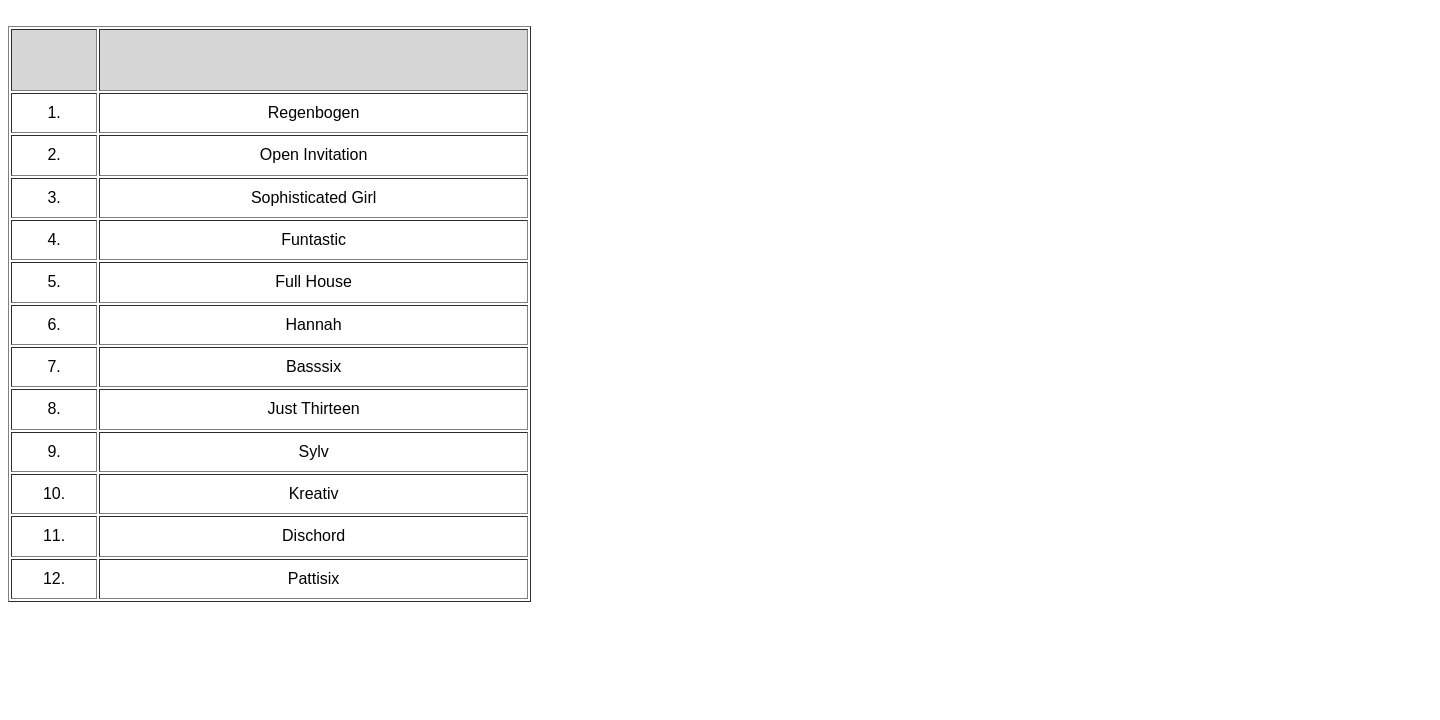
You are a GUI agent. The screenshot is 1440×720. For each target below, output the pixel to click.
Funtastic (313, 239)
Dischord (313, 535)
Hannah (314, 324)
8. (53, 408)
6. (53, 324)
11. (54, 535)
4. (53, 239)
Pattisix (314, 578)
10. (54, 493)
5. (53, 281)
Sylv (313, 451)
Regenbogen (314, 112)
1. (53, 112)
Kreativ (314, 493)
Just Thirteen (313, 408)
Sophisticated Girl (313, 197)
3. (53, 197)
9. (53, 451)
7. (53, 366)
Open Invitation (314, 154)
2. (53, 154)
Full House (313, 281)
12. (54, 578)
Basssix (313, 366)
